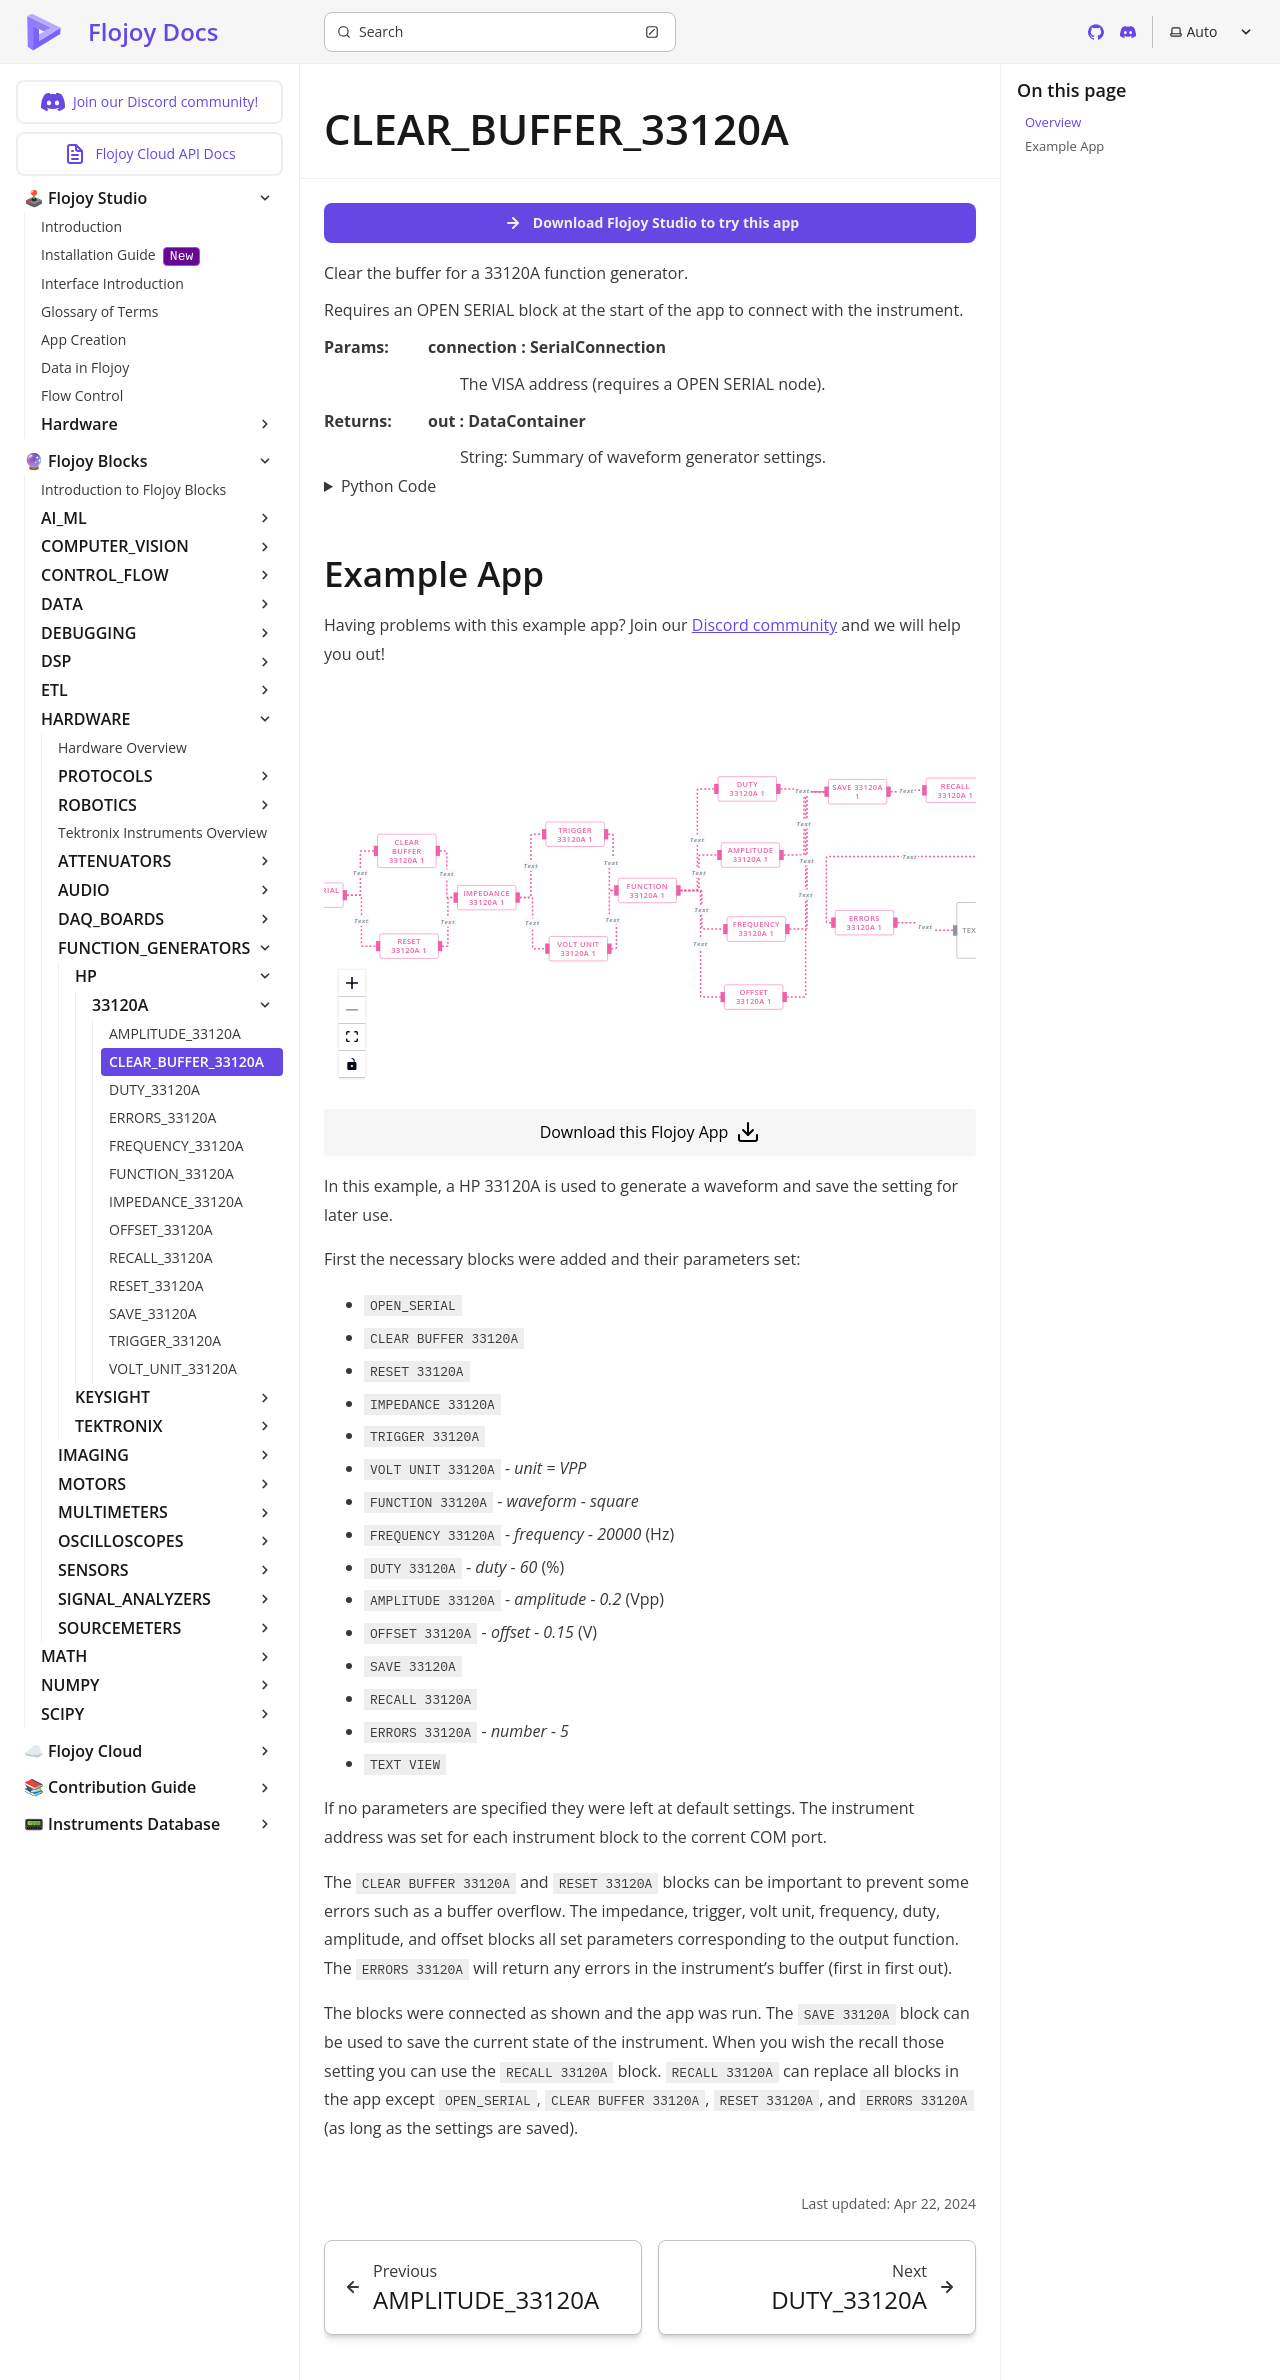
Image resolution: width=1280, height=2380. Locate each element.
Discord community (764, 625)
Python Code (388, 486)
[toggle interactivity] (352, 1064)
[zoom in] (352, 983)
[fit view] (352, 1037)
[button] (406, 851)
